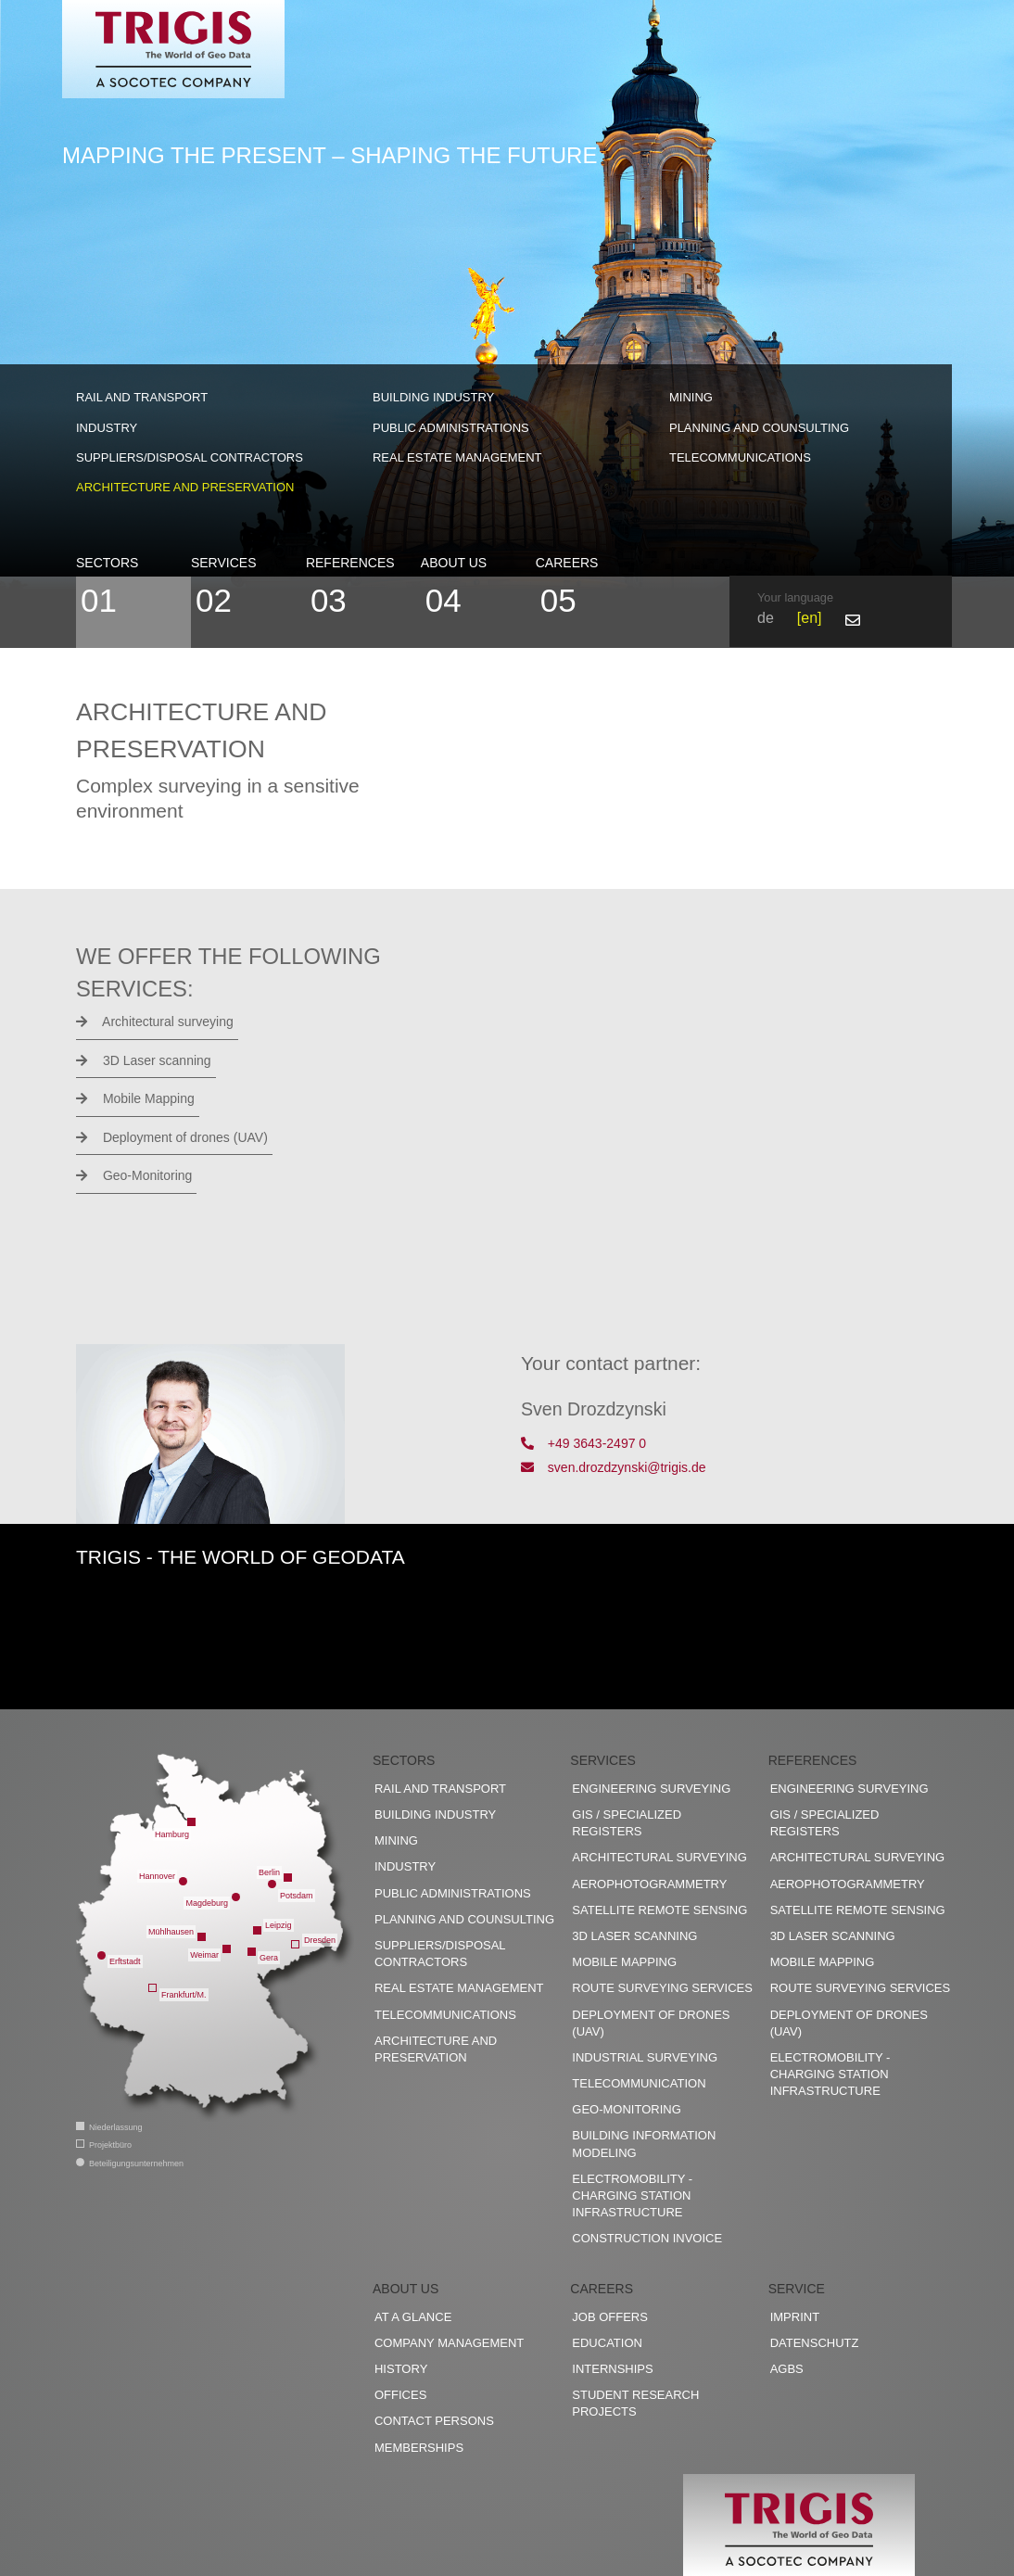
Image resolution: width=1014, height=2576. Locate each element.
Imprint (794, 2317)
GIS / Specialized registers (626, 1823)
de (765, 618)
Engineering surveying (651, 1789)
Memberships (418, 2448)
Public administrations (451, 428)
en (809, 618)
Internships (612, 2369)
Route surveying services (662, 1988)
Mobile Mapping (135, 1098)
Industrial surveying (644, 2057)
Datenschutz (814, 2343)
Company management (449, 2343)
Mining (691, 397)
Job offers (610, 2317)
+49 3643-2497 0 (583, 1443)
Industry (106, 428)
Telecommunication (638, 2083)
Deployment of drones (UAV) (172, 1137)
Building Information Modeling (644, 2143)
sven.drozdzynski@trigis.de (613, 1467)
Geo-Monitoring (134, 1175)
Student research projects (635, 2403)
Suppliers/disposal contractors (189, 457)
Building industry (433, 397)
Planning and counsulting (759, 428)
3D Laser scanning (143, 1060)
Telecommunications (740, 457)
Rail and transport (142, 397)
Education (607, 2343)
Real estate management (457, 457)
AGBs (787, 2369)
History (400, 2369)
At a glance (412, 2317)
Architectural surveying (155, 1021)
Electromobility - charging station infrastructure (632, 2195)
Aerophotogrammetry (649, 1884)
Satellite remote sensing (659, 1910)
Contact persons (434, 2421)
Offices (400, 2395)
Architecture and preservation (185, 487)
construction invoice (647, 2238)
